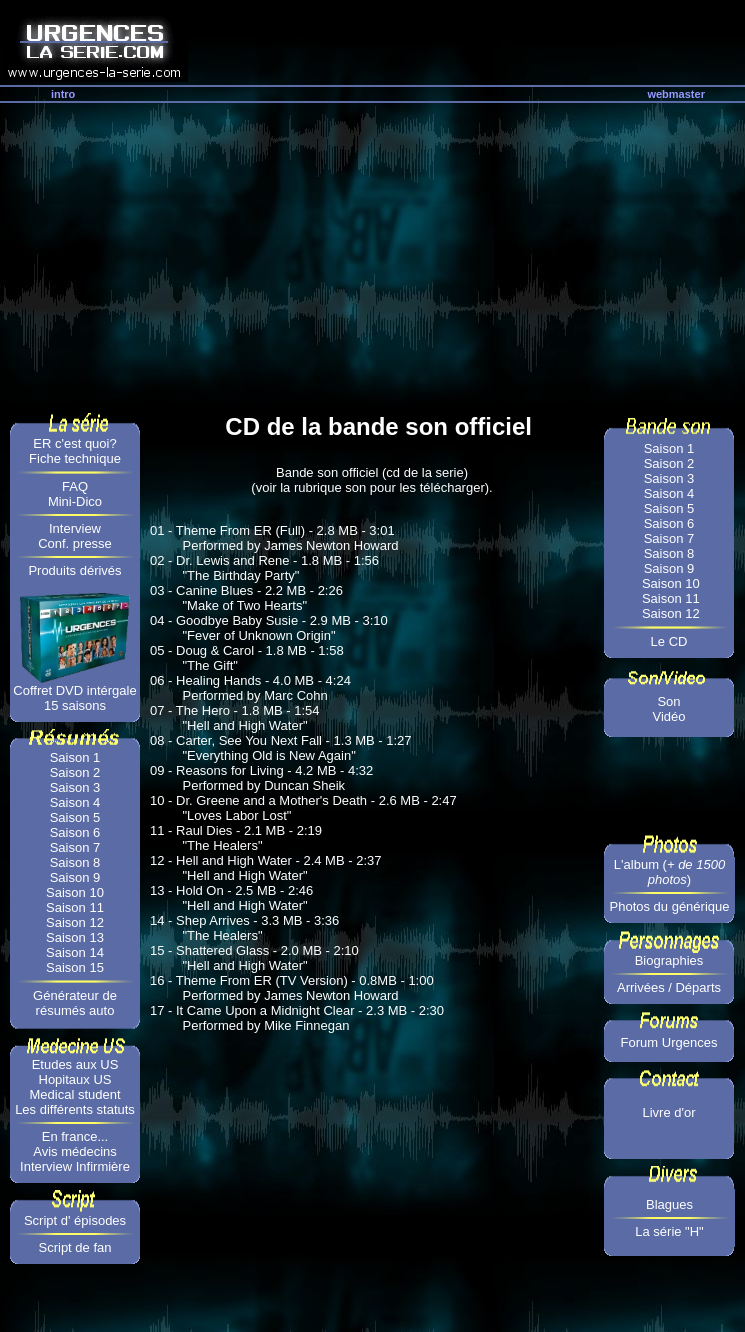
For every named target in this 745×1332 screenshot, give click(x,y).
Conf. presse (75, 543)
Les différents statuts (75, 1109)
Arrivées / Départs (669, 987)
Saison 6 (75, 832)
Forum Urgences (669, 1042)
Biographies (669, 960)
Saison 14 (75, 952)
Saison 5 (75, 817)
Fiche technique (75, 458)
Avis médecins (75, 1151)
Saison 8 (75, 862)
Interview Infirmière (75, 1166)
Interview (75, 528)
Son (668, 701)
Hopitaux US (75, 1079)
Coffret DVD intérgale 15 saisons (74, 698)
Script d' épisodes (75, 1220)
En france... (75, 1136)
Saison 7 (75, 847)
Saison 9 (75, 877)
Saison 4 (75, 802)
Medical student (74, 1094)
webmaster (675, 94)
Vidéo (668, 716)
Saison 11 (75, 907)
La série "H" (669, 1231)
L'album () (669, 872)
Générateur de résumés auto (75, 1003)
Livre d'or (668, 1112)
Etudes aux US (75, 1064)
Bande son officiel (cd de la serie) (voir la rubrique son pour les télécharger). (371, 480)
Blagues (669, 1204)
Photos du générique (670, 906)
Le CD (669, 641)
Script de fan (75, 1247)
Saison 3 (75, 787)
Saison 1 (75, 757)
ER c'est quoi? (74, 443)
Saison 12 (75, 922)
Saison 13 (75, 937)
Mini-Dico (75, 501)
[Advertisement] (372, 253)
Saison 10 (75, 892)
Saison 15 (75, 967)
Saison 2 (75, 772)
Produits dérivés (74, 570)
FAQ (75, 486)
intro (63, 94)
